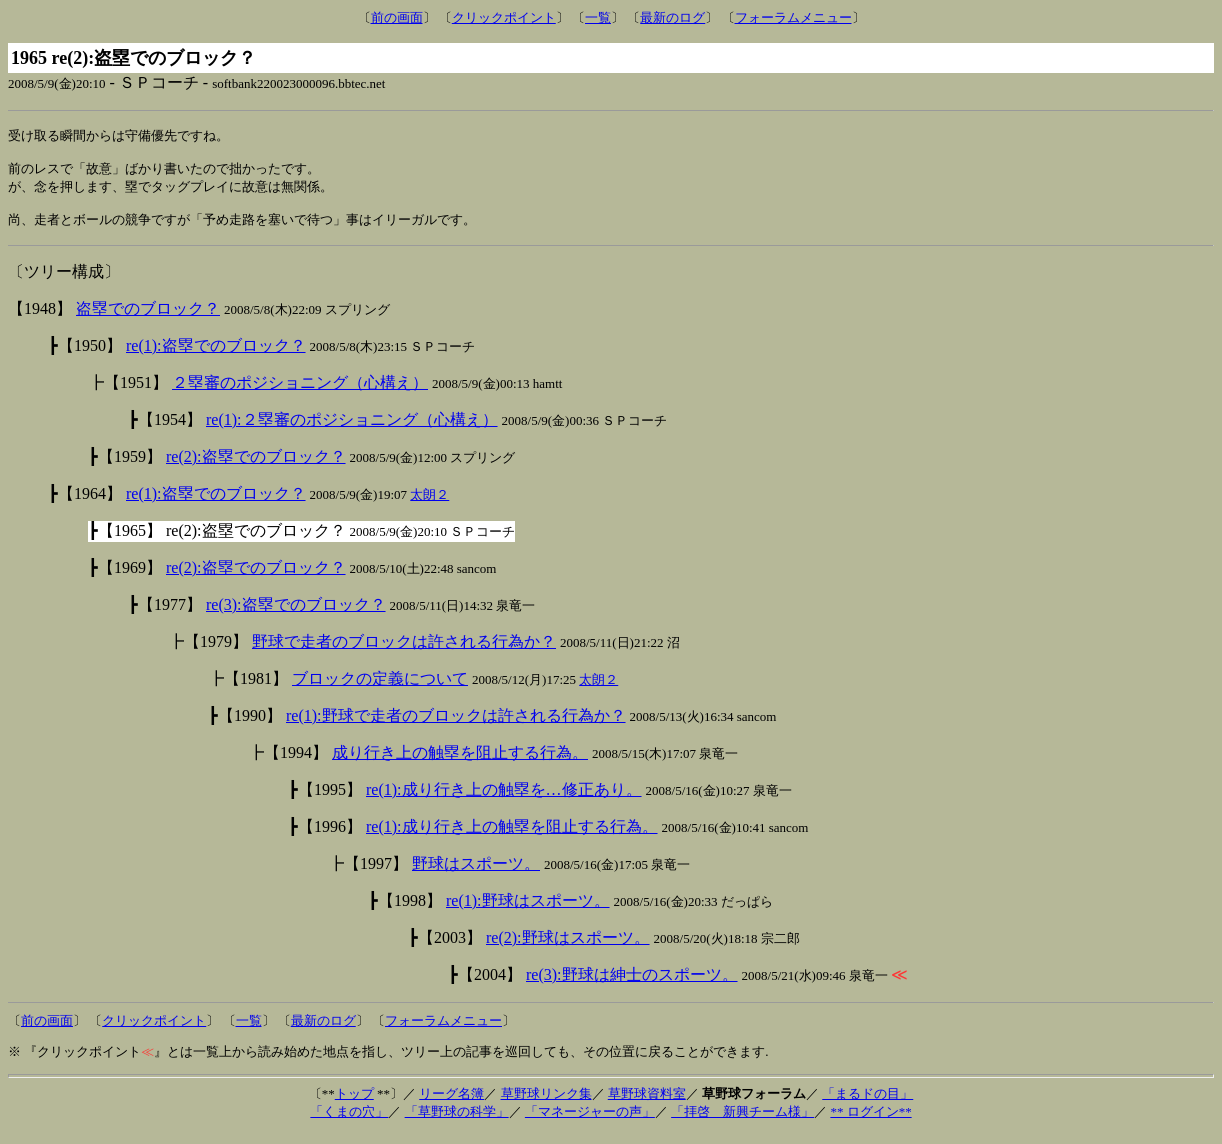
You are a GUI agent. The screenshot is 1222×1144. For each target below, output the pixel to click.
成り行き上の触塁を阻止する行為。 (460, 762)
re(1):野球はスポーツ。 (528, 910)
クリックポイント (504, 17)
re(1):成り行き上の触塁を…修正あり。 (504, 799)
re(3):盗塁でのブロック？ (296, 614)
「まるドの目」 (867, 1103)
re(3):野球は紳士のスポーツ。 (632, 984)
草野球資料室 (647, 1103)
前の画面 (397, 17)
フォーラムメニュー (793, 17)
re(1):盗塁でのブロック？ (216, 355)
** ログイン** (870, 1121)
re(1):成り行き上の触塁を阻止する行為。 (512, 836)
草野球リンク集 (546, 1103)
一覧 (598, 17)
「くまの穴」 (349, 1121)
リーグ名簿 (451, 1103)
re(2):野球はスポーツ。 (568, 947)
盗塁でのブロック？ (148, 318)
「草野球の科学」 (457, 1121)
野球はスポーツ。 (476, 873)
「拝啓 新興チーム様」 (742, 1121)
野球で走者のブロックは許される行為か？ (404, 651)
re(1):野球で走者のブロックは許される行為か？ (456, 725)
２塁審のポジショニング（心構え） (300, 392)
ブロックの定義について (380, 688)
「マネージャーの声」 (590, 1121)
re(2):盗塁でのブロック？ (256, 466)
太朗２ (429, 504)
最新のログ (672, 17)
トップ (354, 1103)
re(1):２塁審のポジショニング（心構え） (352, 429)
